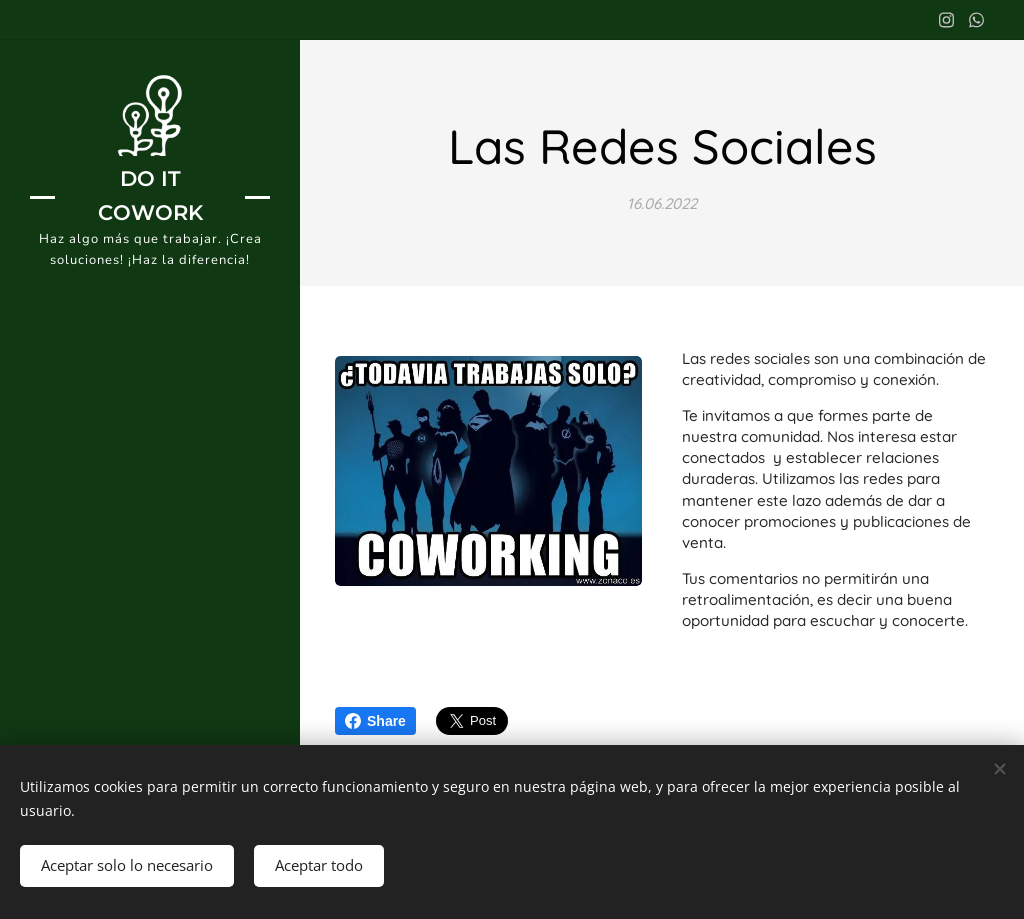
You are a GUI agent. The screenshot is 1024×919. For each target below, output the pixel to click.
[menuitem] (150, 493)
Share (375, 721)
